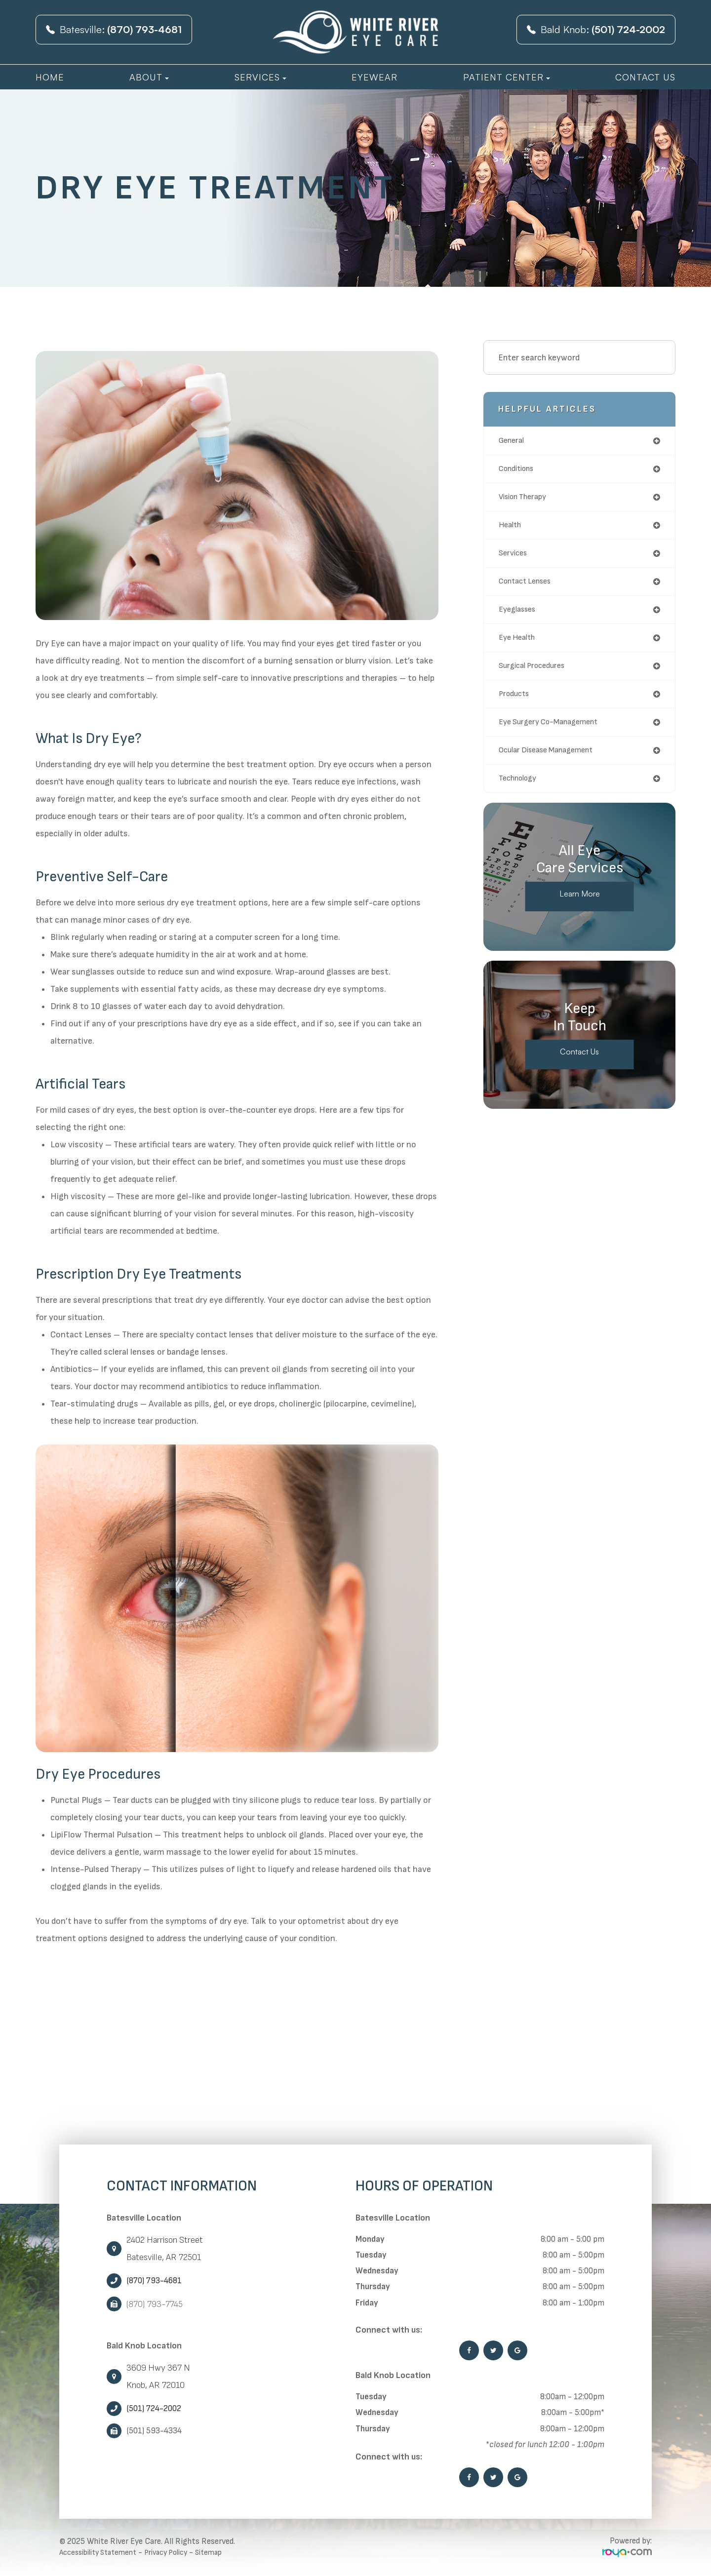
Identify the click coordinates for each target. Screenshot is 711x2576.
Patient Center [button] (506, 77)
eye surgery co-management (555, 732)
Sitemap (226, 2552)
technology (521, 790)
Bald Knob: (596, 29)
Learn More (579, 907)
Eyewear (374, 77)
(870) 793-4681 (154, 2281)
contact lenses (529, 587)
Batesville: (114, 29)
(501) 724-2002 (153, 2409)
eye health (520, 645)
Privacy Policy (178, 2552)
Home (50, 77)
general (513, 441)
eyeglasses (520, 616)
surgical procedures (536, 674)
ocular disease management (553, 761)
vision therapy (527, 499)
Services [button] (260, 77)
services (515, 557)
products (516, 703)
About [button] (149, 77)
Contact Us (645, 77)
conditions (520, 470)
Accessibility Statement (102, 2552)
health (512, 528)
